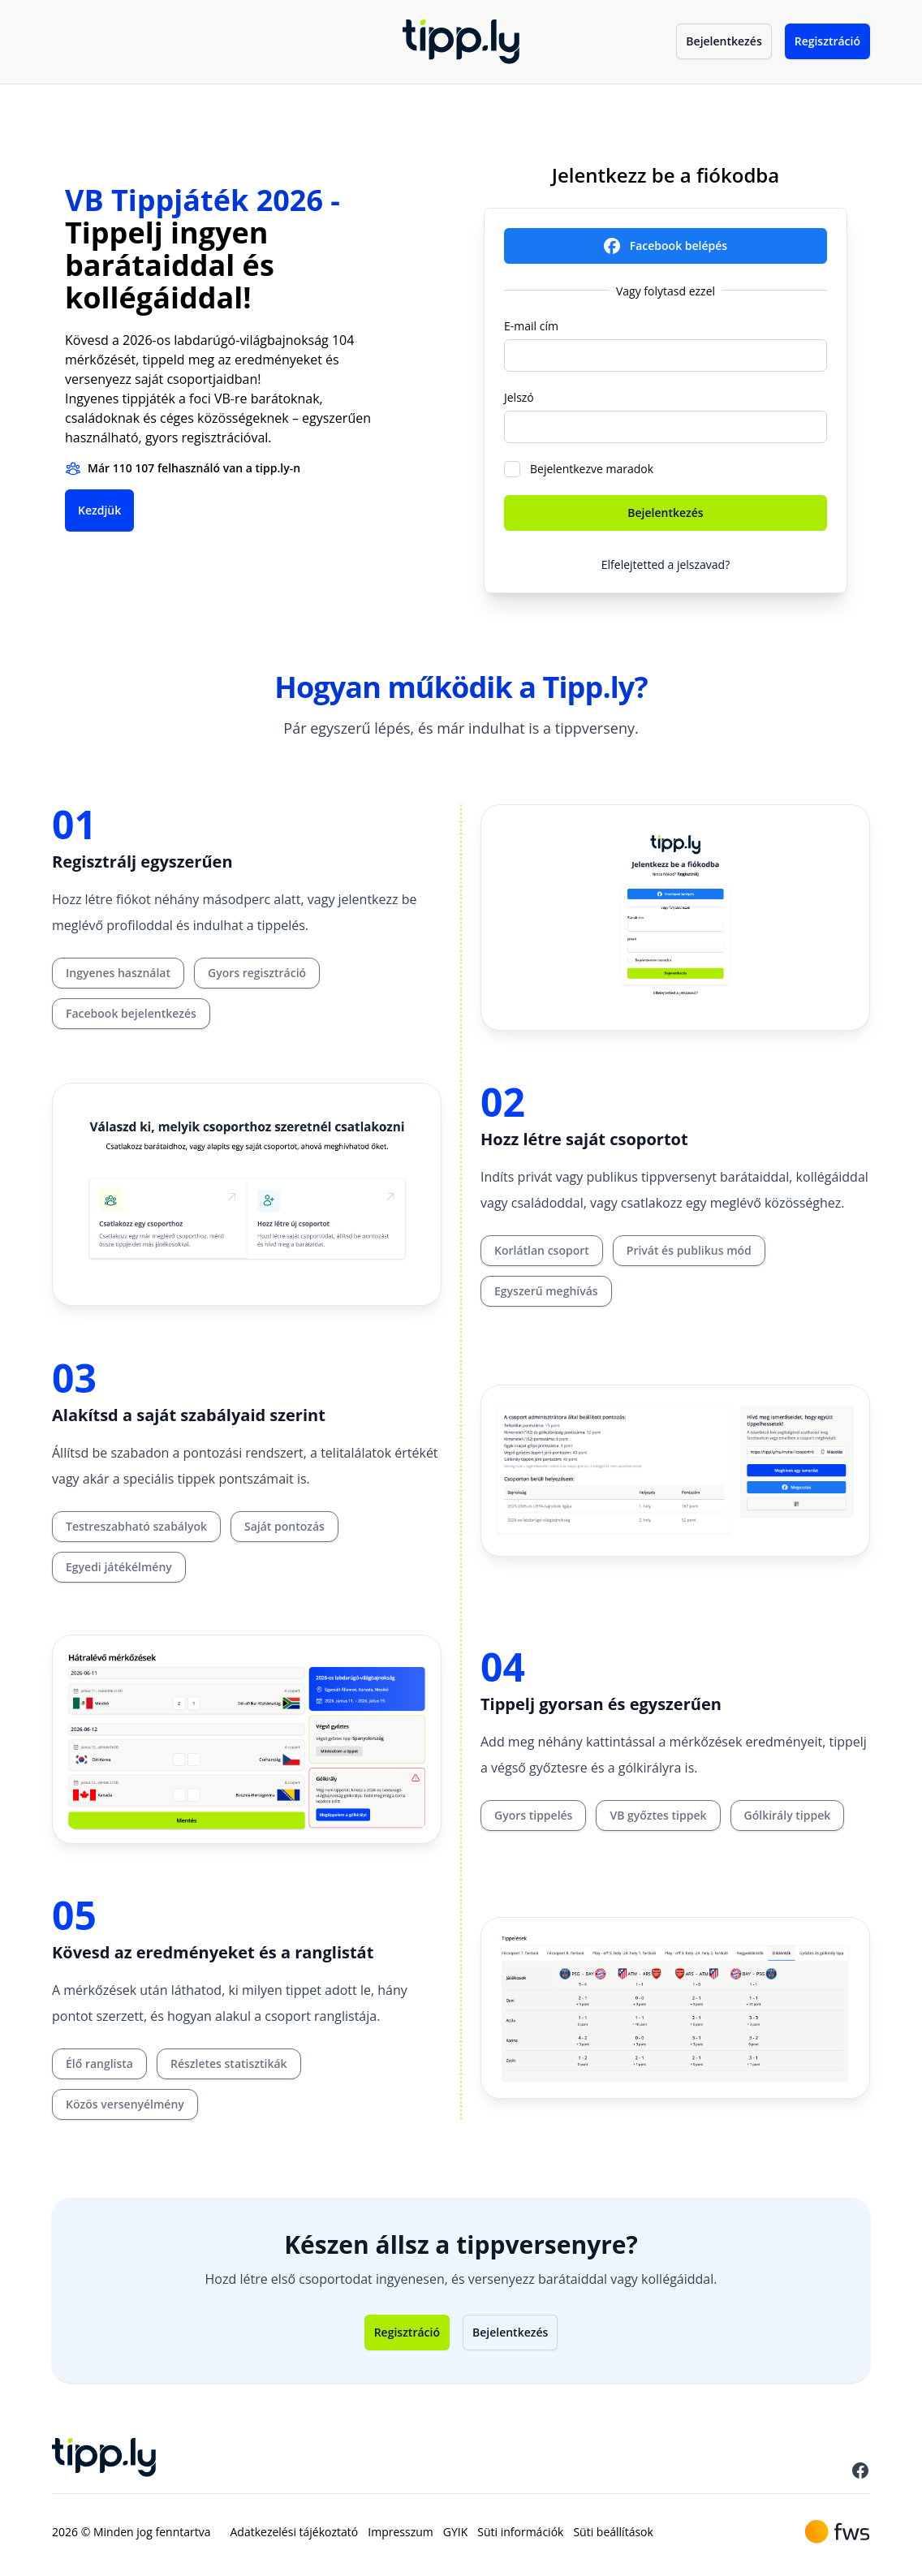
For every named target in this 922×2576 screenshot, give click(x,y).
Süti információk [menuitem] (520, 2531)
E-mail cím (531, 326)
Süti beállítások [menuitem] (613, 2531)
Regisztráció (827, 41)
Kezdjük (99, 510)
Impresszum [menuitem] (400, 2531)
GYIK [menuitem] (455, 2531)
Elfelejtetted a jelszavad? (665, 564)
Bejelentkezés (723, 41)
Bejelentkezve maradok (591, 468)
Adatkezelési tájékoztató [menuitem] (294, 2531)
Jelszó (519, 397)
